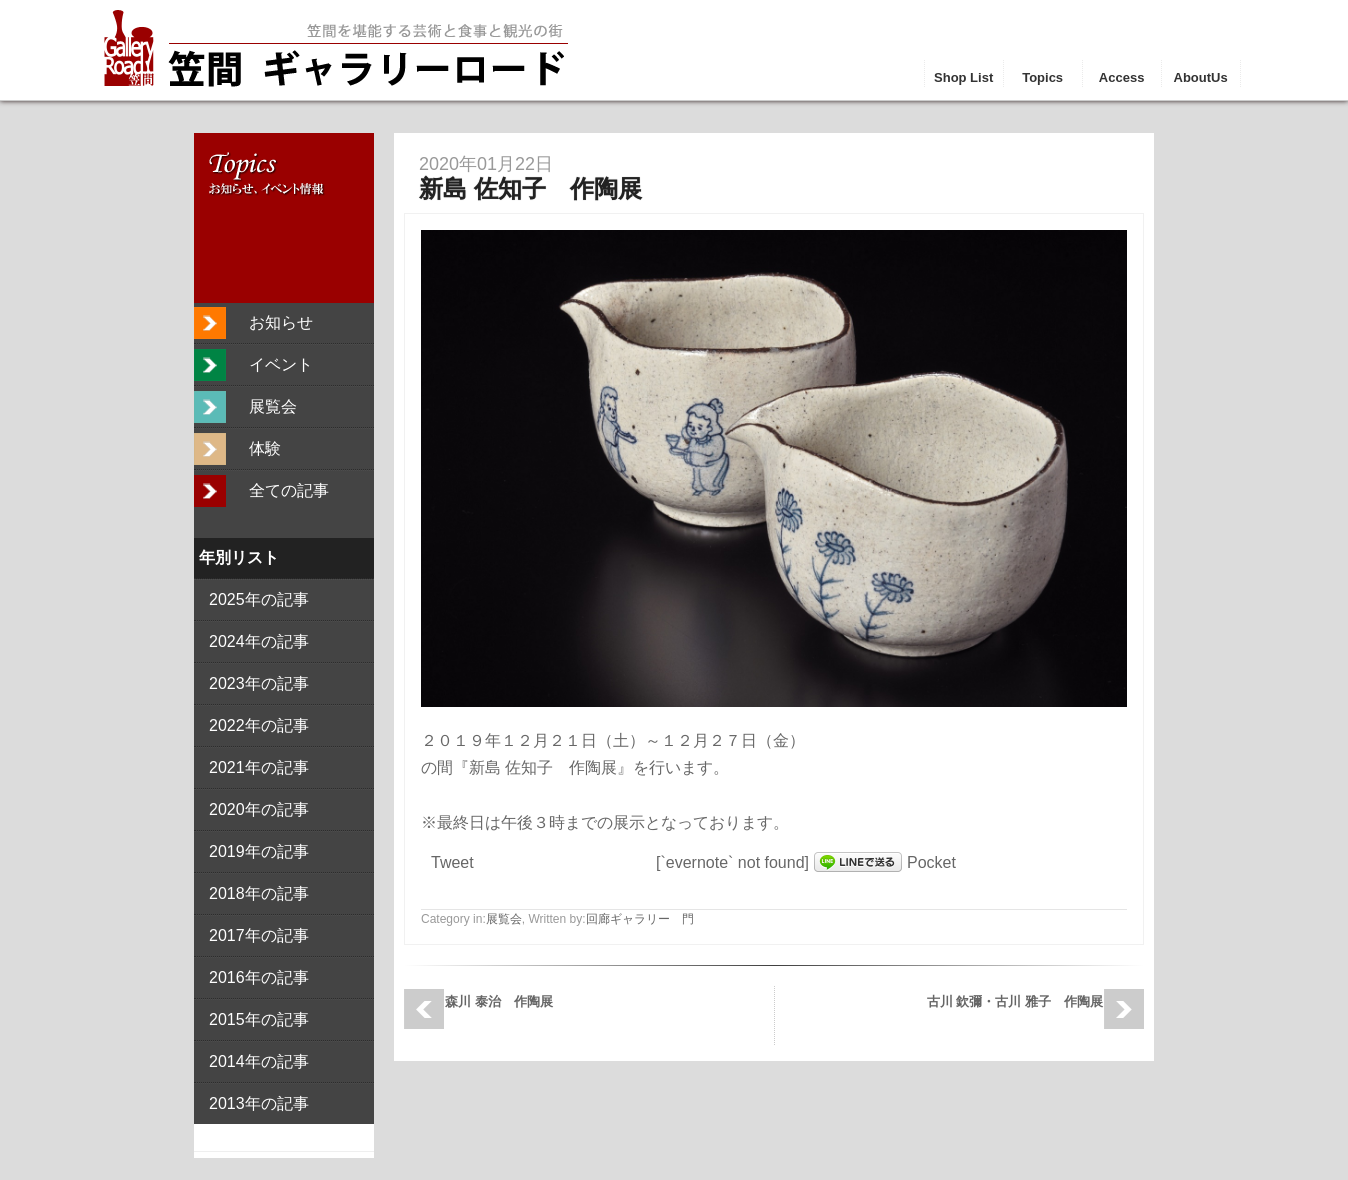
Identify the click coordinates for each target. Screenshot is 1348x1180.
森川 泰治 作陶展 (499, 1001)
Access (1122, 77)
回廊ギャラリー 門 (640, 919)
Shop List (963, 77)
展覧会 (504, 919)
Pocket (931, 862)
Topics (1042, 77)
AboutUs (1201, 77)
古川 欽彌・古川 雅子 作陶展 (1015, 1001)
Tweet (452, 862)
